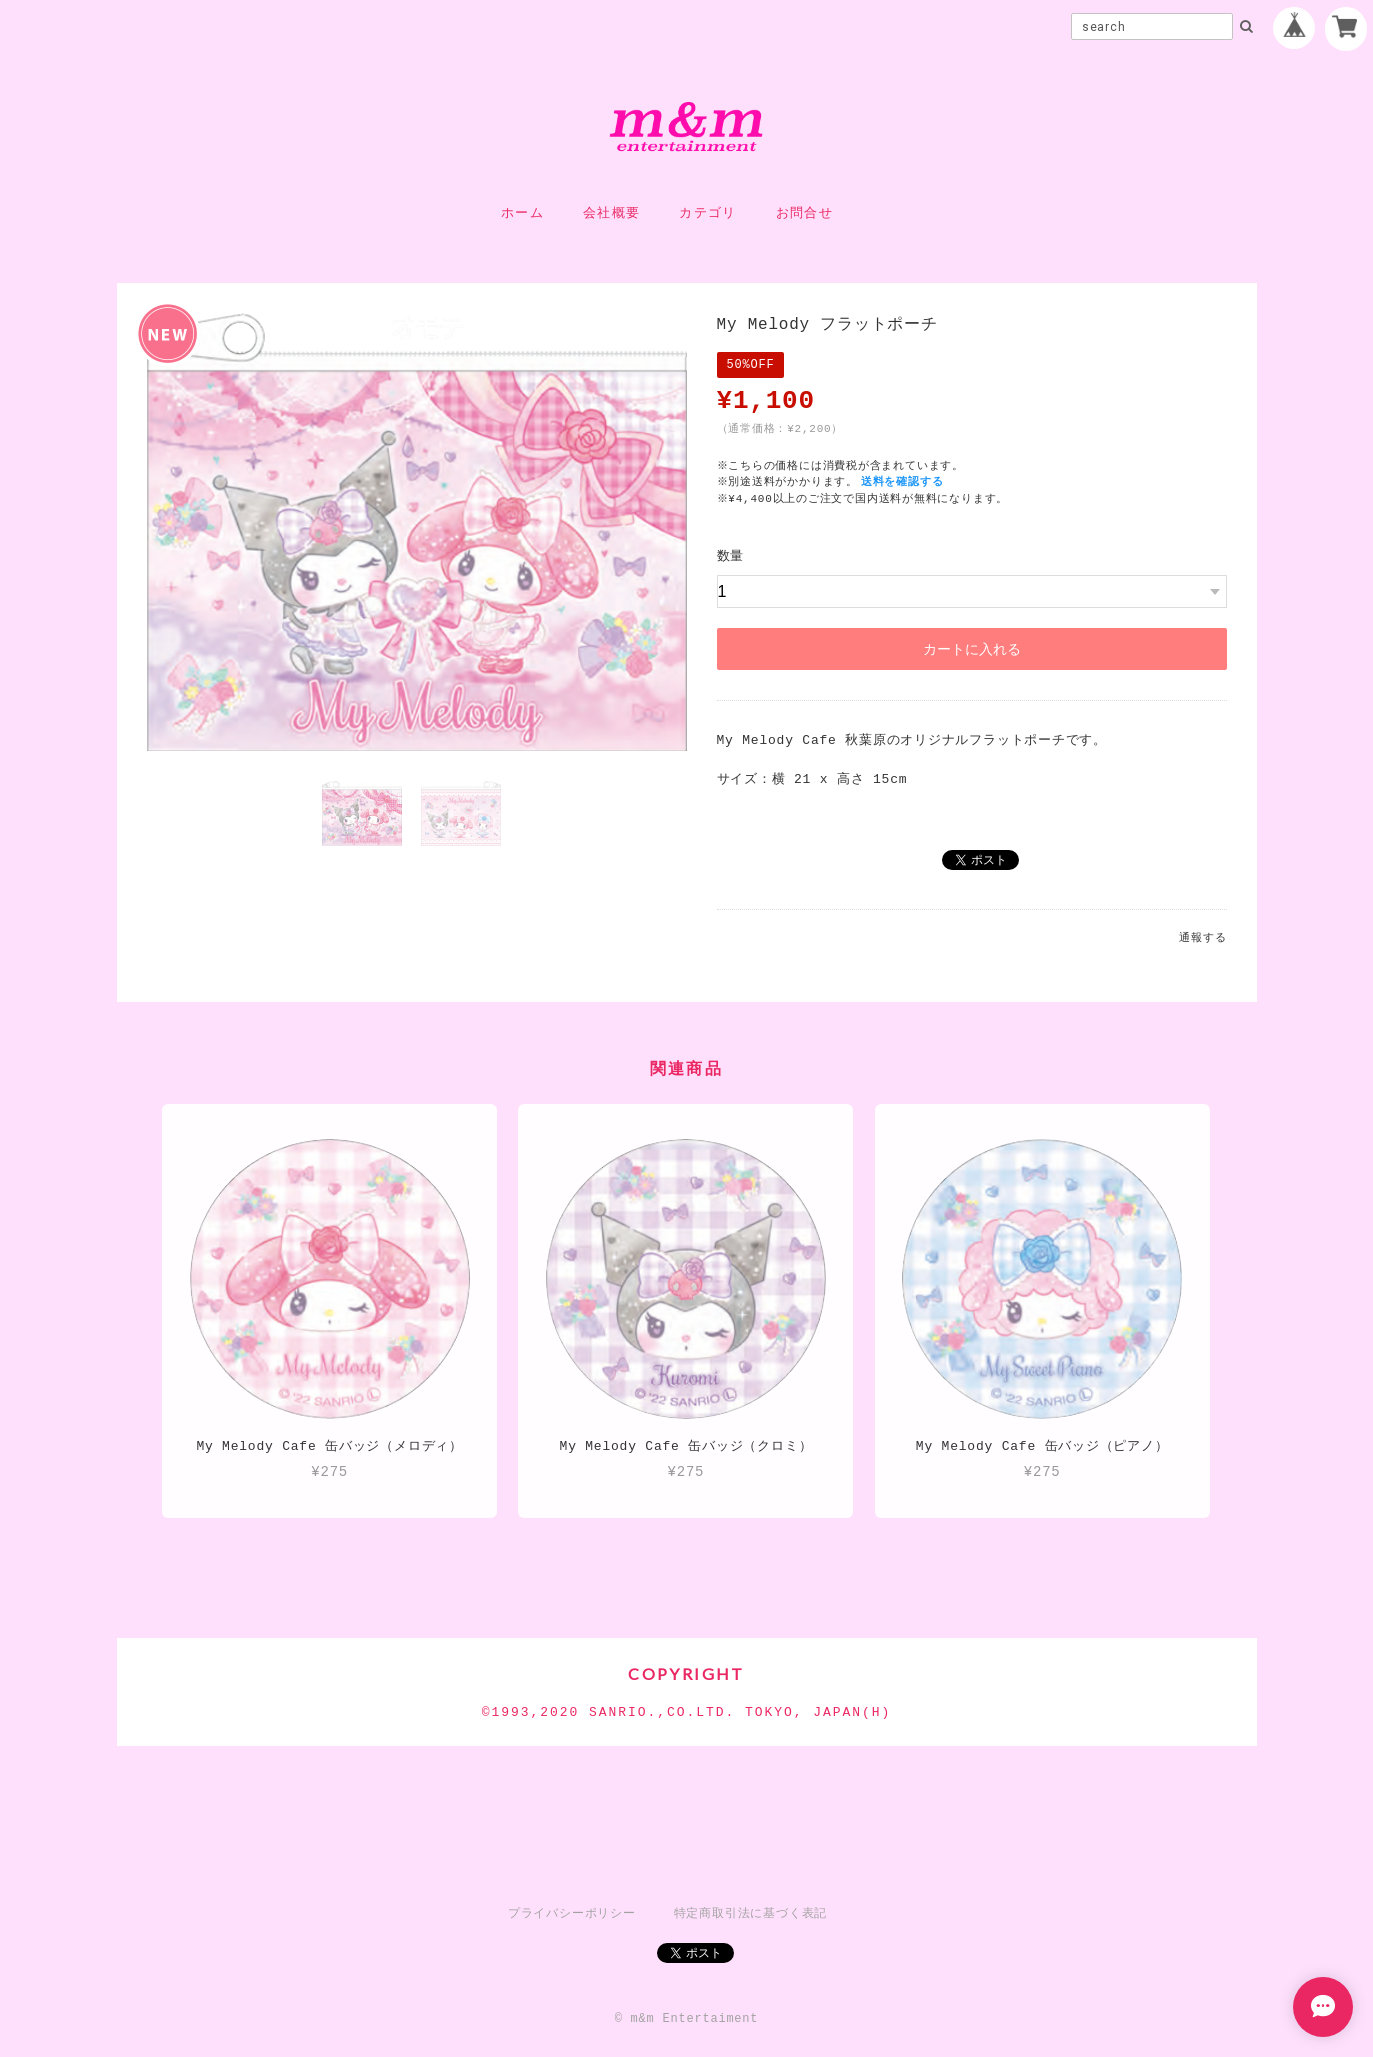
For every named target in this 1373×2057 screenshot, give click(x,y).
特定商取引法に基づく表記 (750, 1913)
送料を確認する (904, 481)
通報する (1202, 937)
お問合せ (804, 213)
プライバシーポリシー (572, 1913)
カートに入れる (972, 649)
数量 (731, 556)
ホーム (522, 213)
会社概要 (611, 213)
